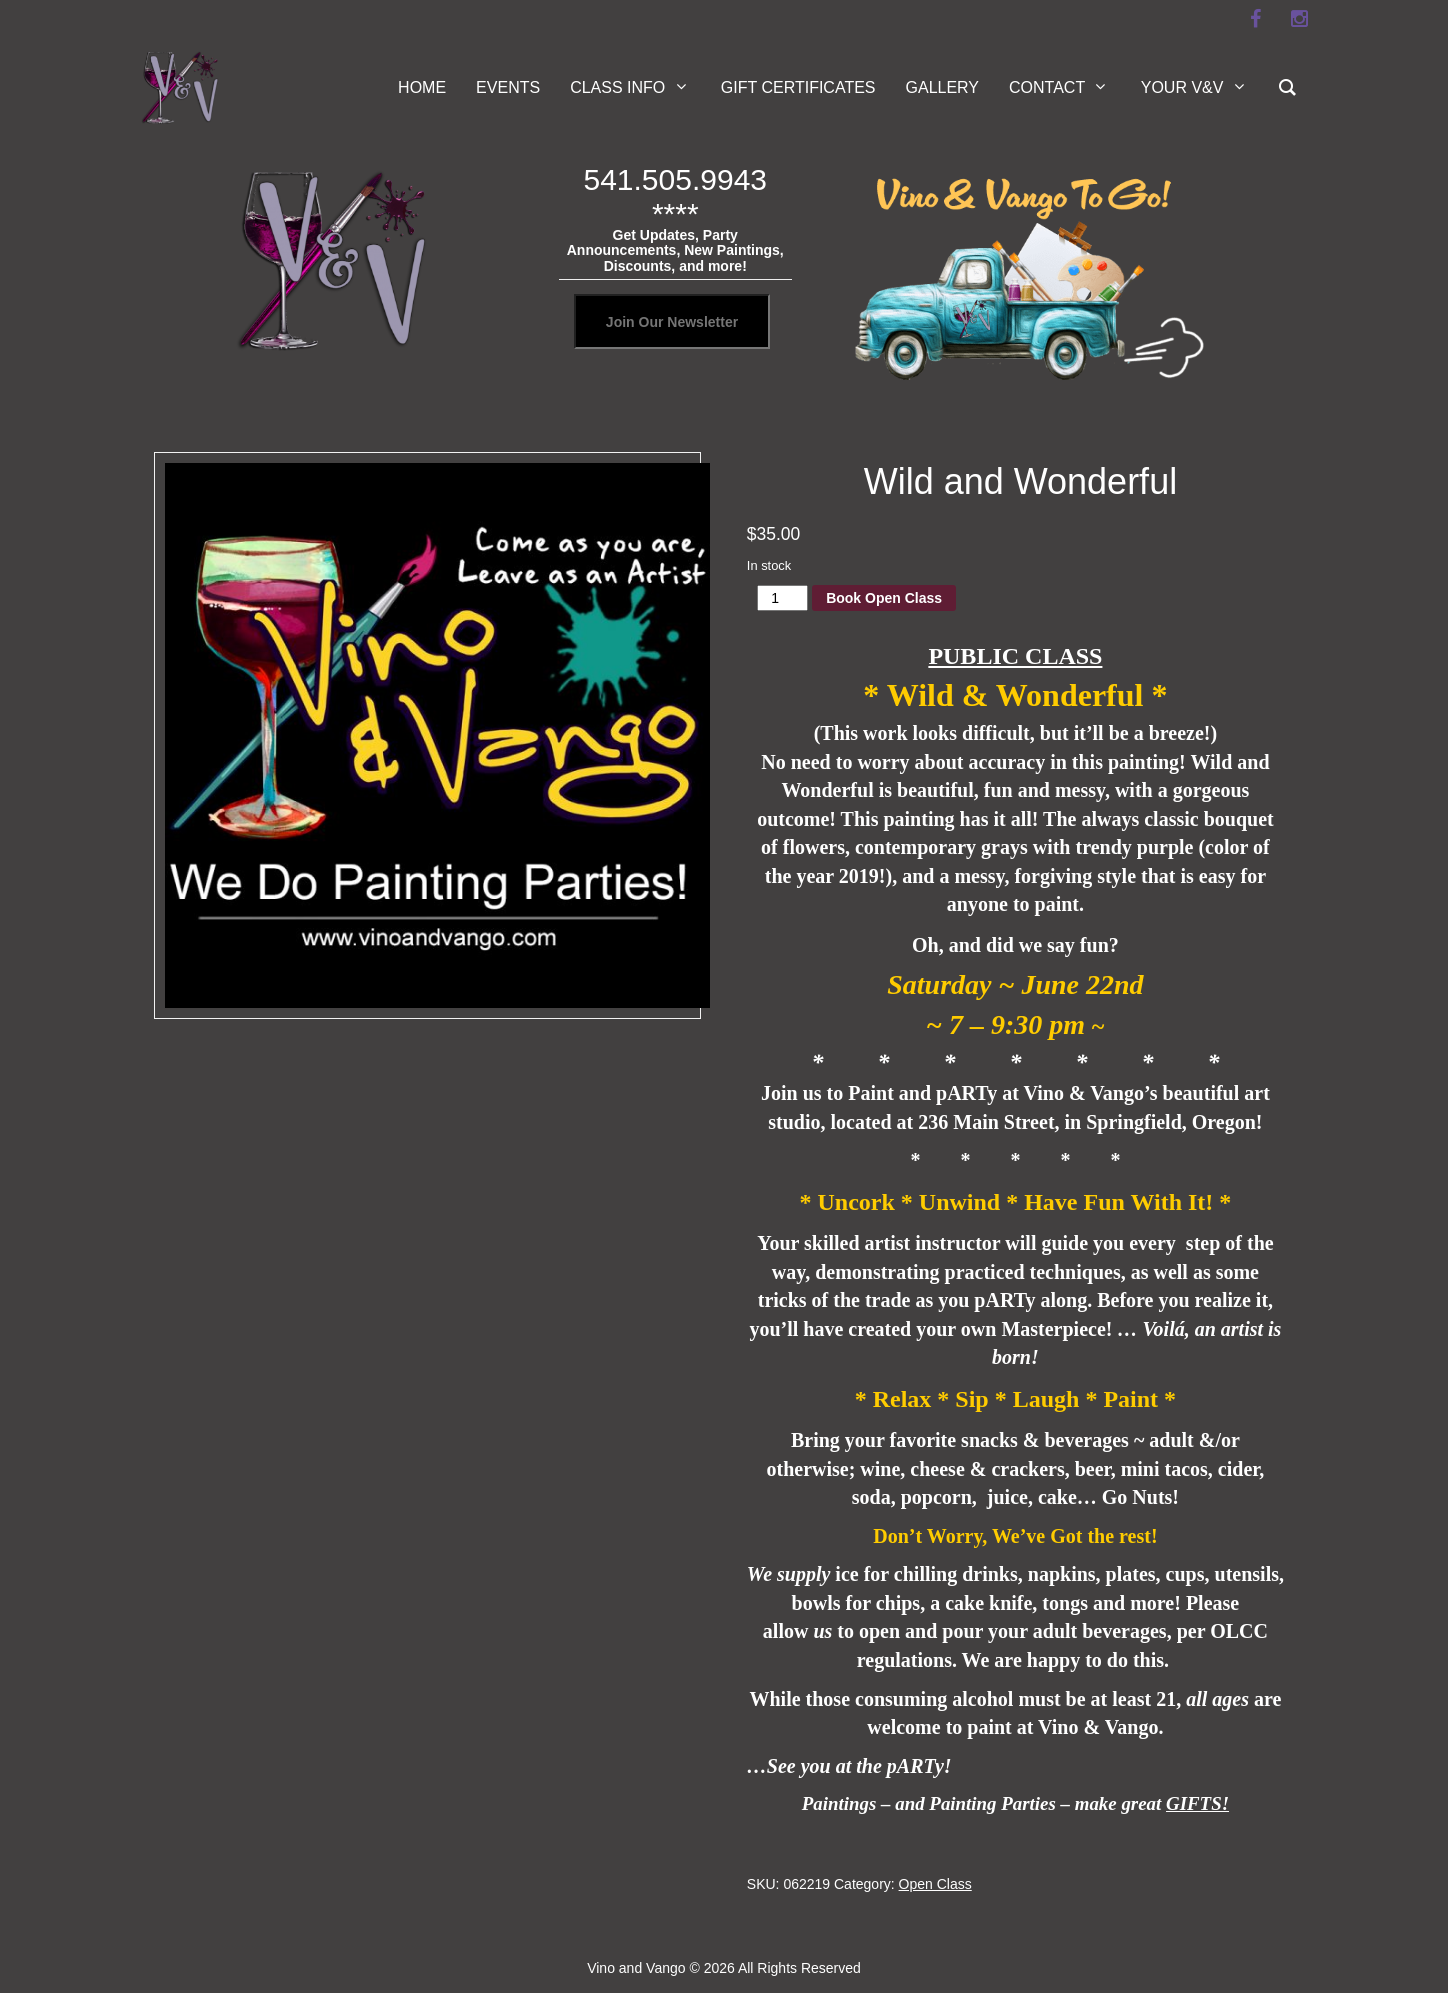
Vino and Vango (636, 1968)
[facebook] (1255, 19)
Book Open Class (884, 598)
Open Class (935, 1884)
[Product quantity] (782, 598)
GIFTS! (1197, 1803)
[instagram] (1299, 19)
